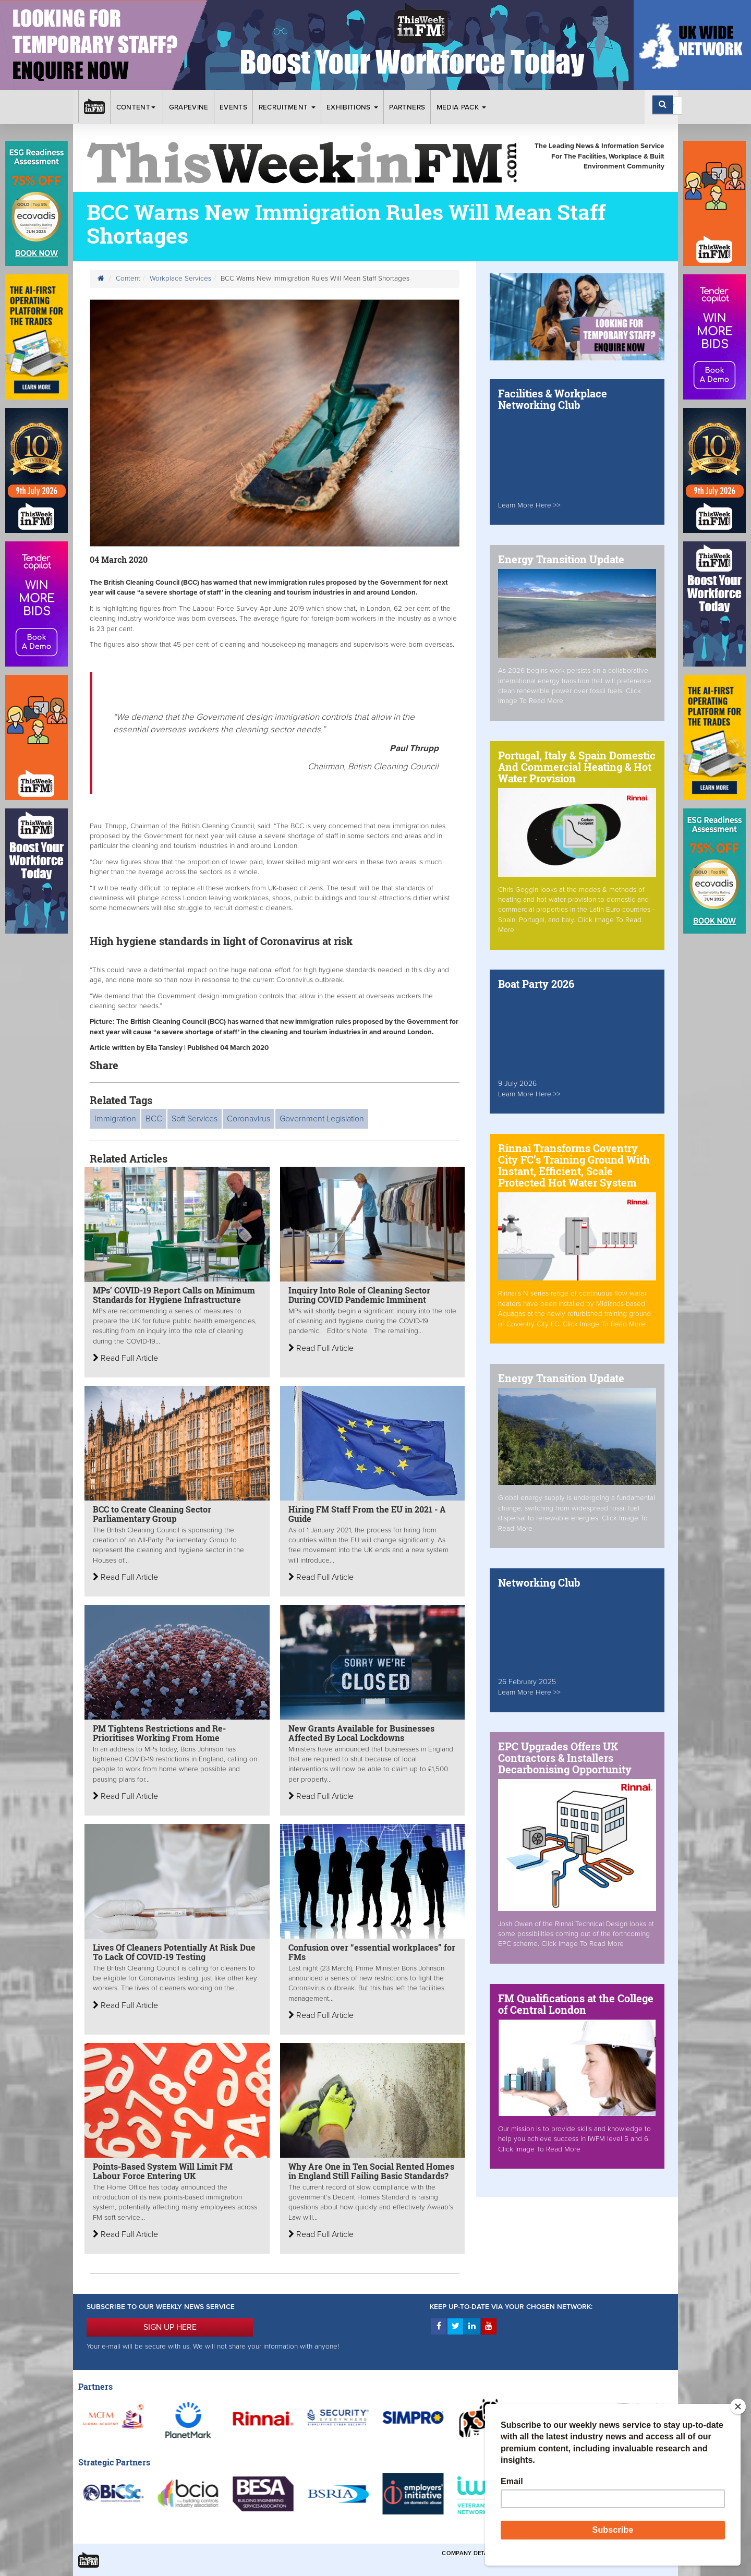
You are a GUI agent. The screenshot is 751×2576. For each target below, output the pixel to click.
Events (233, 107)
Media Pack (462, 107)
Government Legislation (322, 1119)
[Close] (738, 2406)
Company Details (469, 2553)
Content (137, 107)
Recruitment (287, 107)
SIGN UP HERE (170, 2327)
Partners (407, 107)
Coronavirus (248, 1119)
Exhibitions (352, 107)
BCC (154, 1119)
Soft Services (194, 1119)
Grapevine (189, 107)
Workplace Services (180, 278)
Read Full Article (125, 1358)
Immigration (115, 1119)
